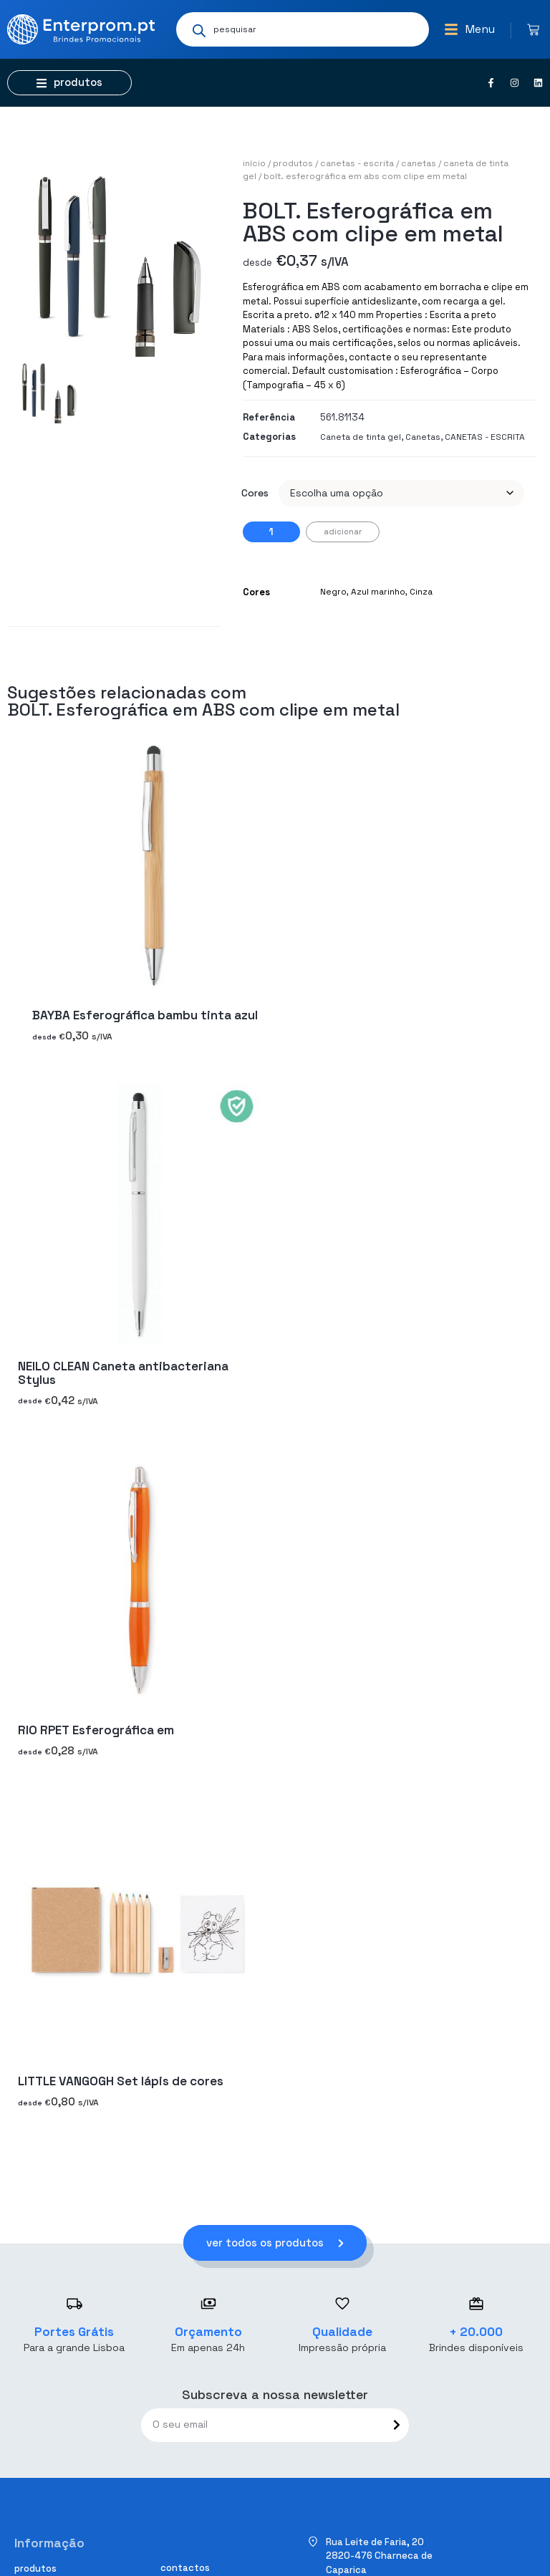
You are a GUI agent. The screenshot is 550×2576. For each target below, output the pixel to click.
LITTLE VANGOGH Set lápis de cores (120, 2081)
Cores (255, 492)
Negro (333, 591)
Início (254, 163)
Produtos (293, 163)
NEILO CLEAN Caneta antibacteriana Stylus (123, 1373)
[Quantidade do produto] (271, 532)
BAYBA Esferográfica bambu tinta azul (145, 1016)
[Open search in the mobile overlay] (302, 29)
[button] (469, 29)
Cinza (421, 591)
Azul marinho (378, 591)
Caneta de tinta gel (360, 437)
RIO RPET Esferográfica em (96, 1731)
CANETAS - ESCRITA (357, 163)
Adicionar (343, 532)
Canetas (418, 163)
